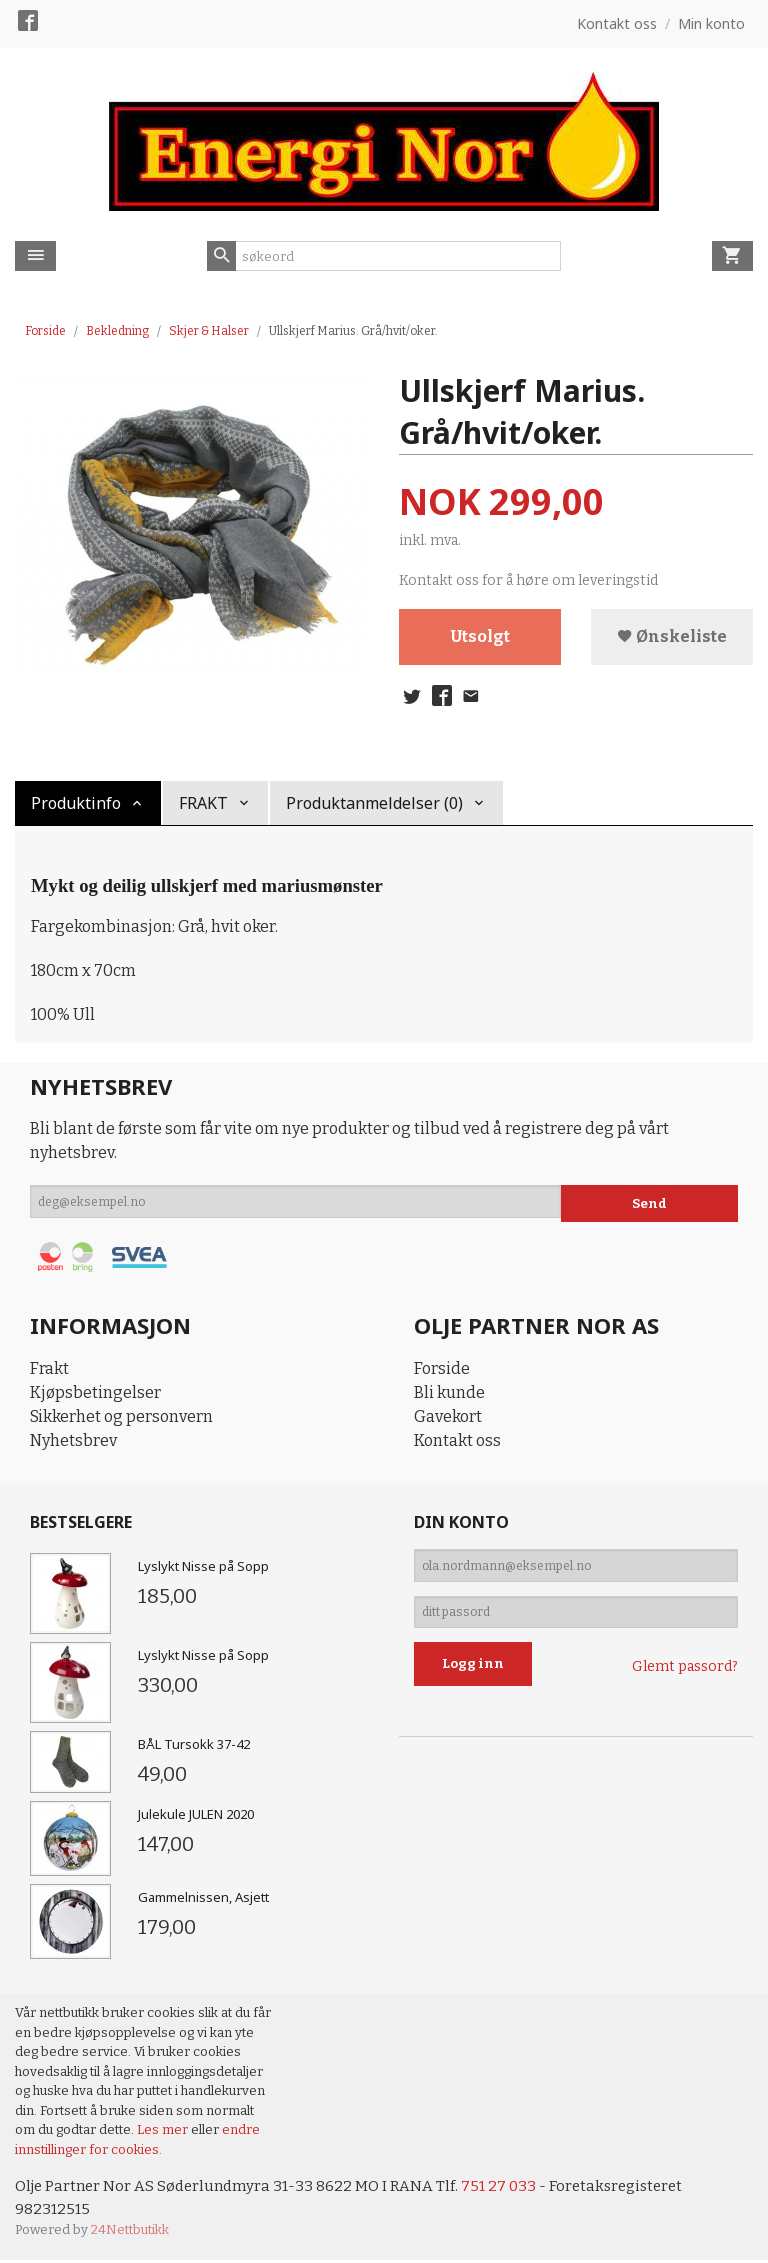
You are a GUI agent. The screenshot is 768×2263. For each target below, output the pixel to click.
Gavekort (448, 1416)
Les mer (164, 2129)
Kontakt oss (457, 1440)
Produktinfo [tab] (76, 803)
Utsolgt (480, 637)
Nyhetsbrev (73, 1440)
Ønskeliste (672, 637)
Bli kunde (449, 1392)
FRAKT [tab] (203, 803)
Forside (45, 331)
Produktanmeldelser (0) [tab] (374, 803)
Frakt (49, 1368)
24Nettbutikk (130, 2232)
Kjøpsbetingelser (95, 1392)
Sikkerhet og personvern (121, 1416)
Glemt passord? (685, 1679)
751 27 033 (513, 2186)
